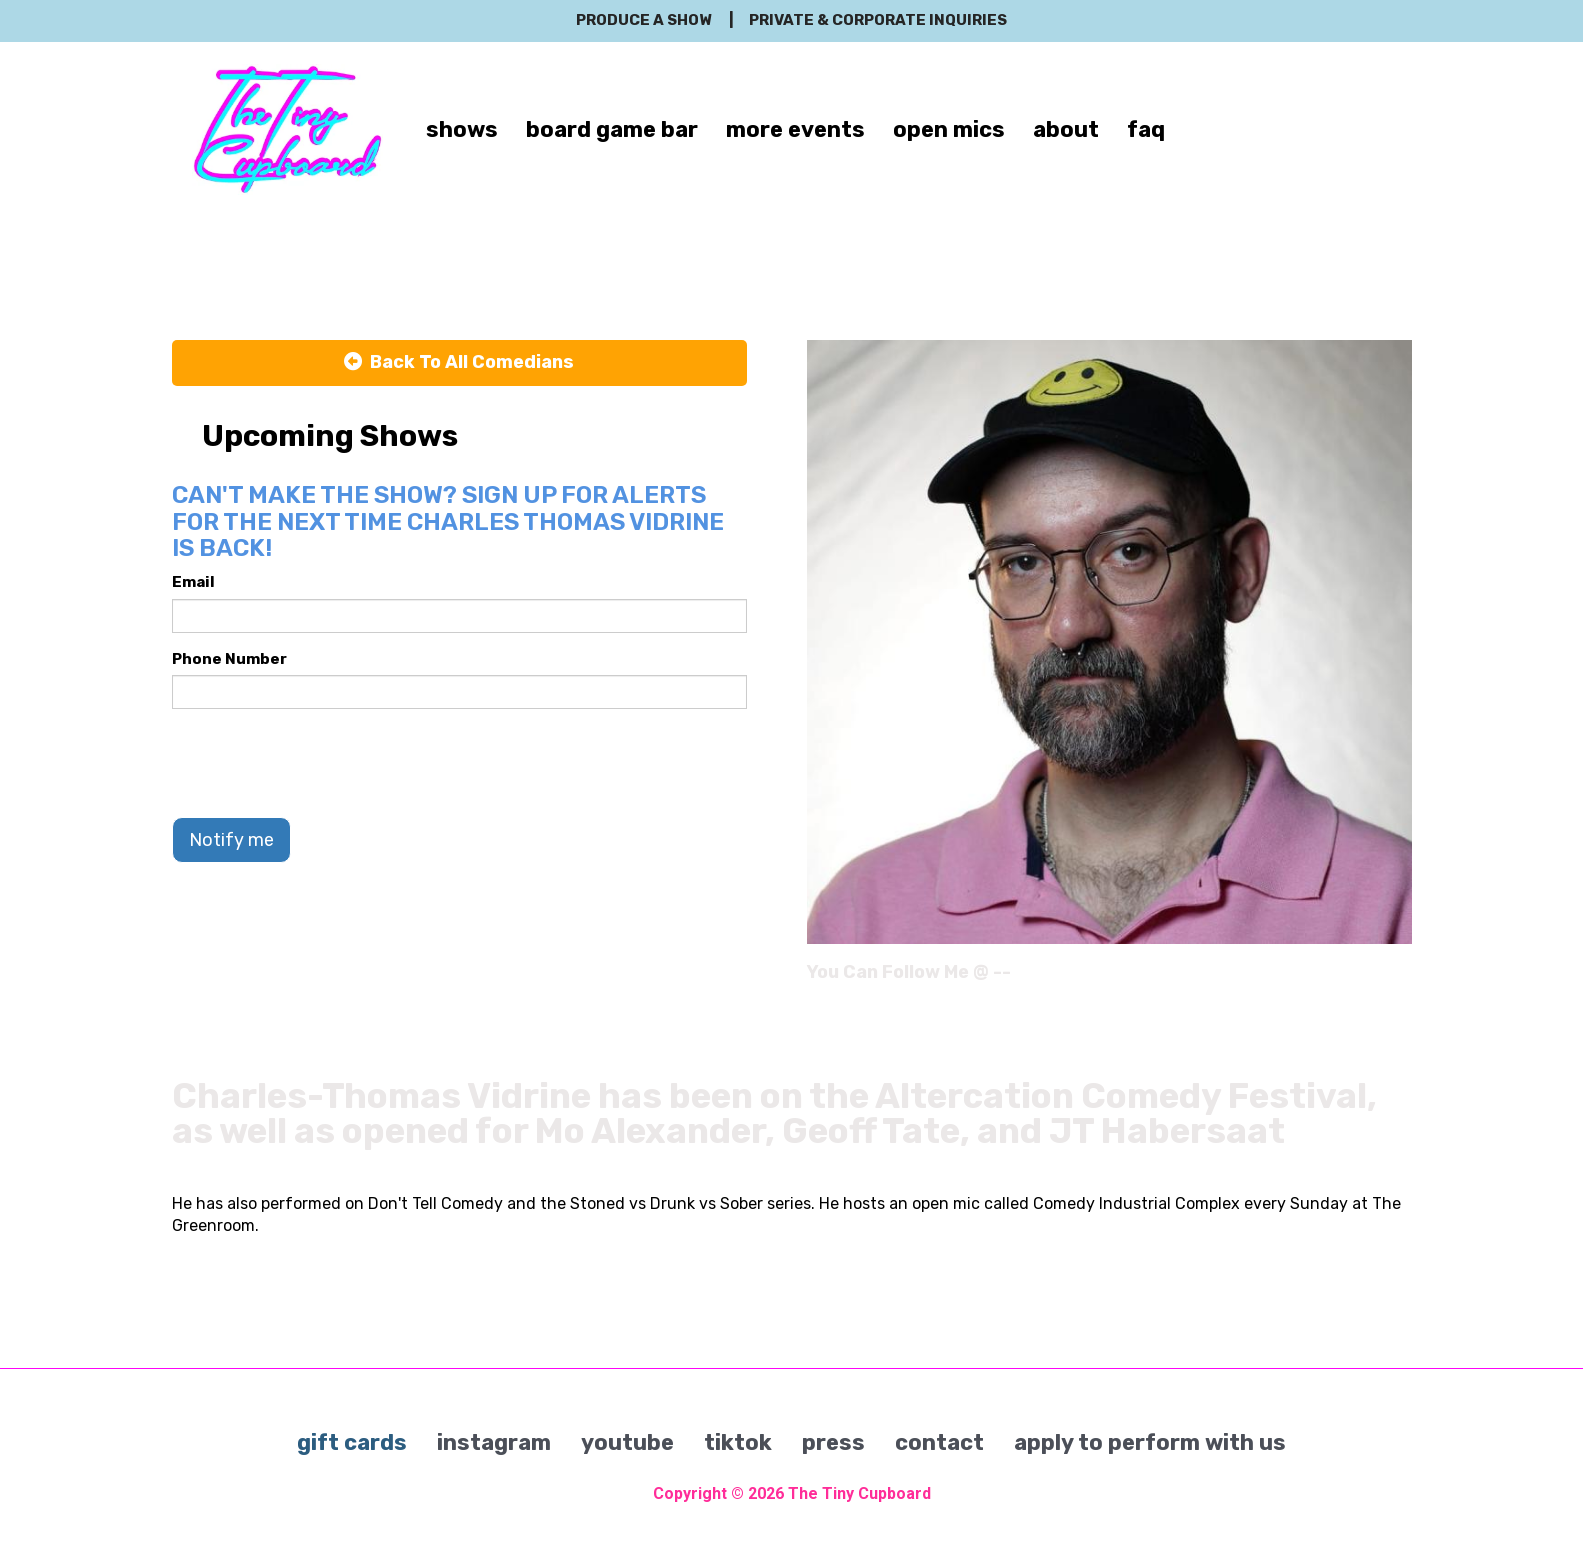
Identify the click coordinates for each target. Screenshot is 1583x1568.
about (1066, 129)
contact (939, 1442)
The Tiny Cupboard (859, 1493)
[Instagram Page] (1399, 979)
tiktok (738, 1442)
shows (462, 129)
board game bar (612, 129)
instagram (494, 1442)
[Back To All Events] (459, 363)
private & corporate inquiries (878, 20)
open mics (949, 129)
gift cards (352, 1442)
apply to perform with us (1150, 1442)
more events (795, 129)
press (833, 1442)
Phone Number (229, 659)
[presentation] (324, 763)
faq (1146, 129)
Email (193, 582)
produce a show (643, 20)
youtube (627, 1442)
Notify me (231, 840)
